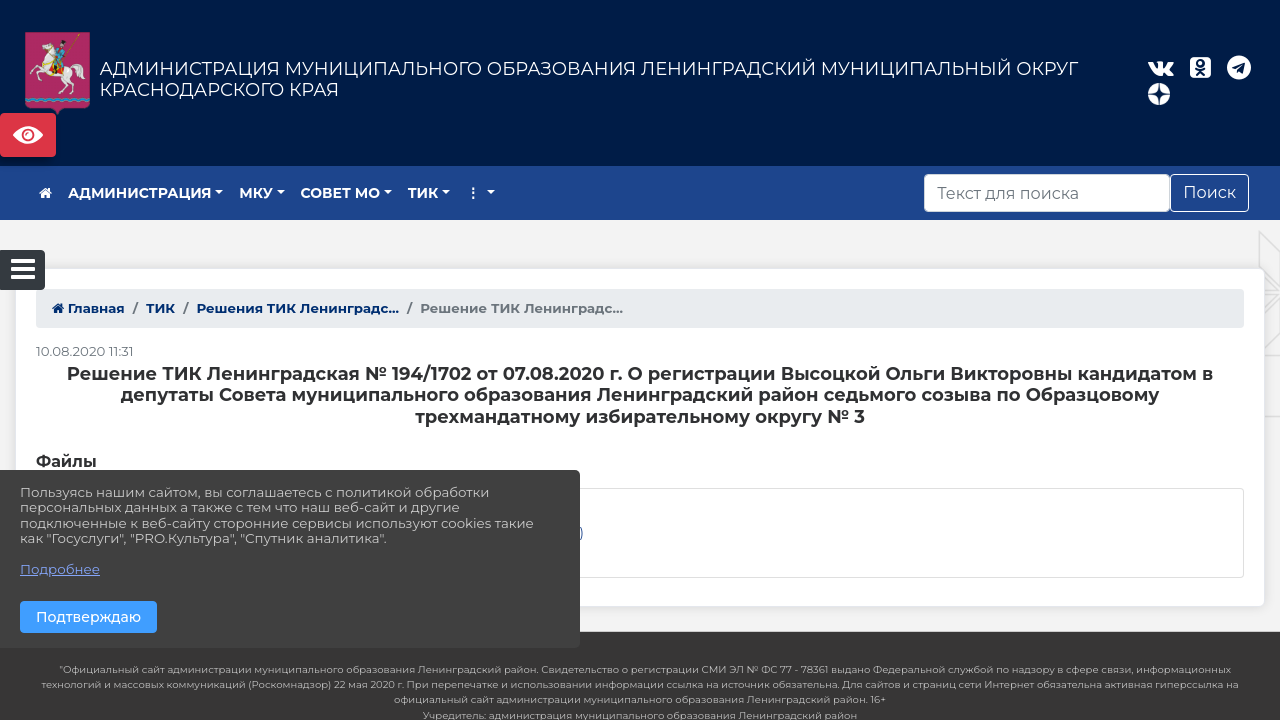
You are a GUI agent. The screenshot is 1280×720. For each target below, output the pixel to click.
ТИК (423, 193)
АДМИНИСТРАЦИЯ (140, 193)
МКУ (256, 193)
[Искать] (1047, 193)
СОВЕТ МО (341, 193)
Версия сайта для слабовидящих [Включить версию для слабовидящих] (28, 135)
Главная (88, 308)
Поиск (1209, 192)
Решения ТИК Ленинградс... (297, 308)
